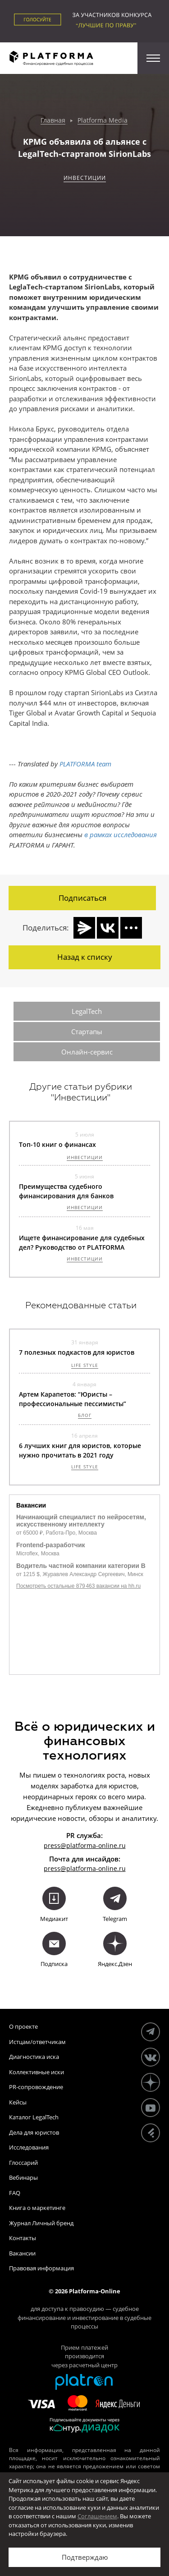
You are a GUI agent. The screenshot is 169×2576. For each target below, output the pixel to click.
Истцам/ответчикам (37, 2042)
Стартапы (86, 1031)
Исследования (29, 2147)
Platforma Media (103, 120)
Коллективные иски (36, 2072)
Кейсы (18, 2102)
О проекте (23, 2026)
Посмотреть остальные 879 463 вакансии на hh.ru (78, 1586)
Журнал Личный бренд (41, 2223)
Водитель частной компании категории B (81, 1565)
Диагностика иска (34, 2057)
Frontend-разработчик (50, 1545)
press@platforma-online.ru (85, 1845)
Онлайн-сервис (87, 1051)
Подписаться (82, 898)
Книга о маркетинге (37, 2208)
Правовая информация (41, 2268)
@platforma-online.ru (93, 1868)
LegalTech (87, 1011)
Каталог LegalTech (34, 2117)
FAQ (14, 2193)
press (52, 1868)
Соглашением (97, 2516)
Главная (53, 120)
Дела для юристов (34, 2132)
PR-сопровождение (36, 2087)
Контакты (22, 2238)
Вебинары (23, 2177)
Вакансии (22, 2253)
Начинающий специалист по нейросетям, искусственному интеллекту (81, 1520)
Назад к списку (84, 957)
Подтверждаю (85, 2557)
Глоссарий (23, 2163)
